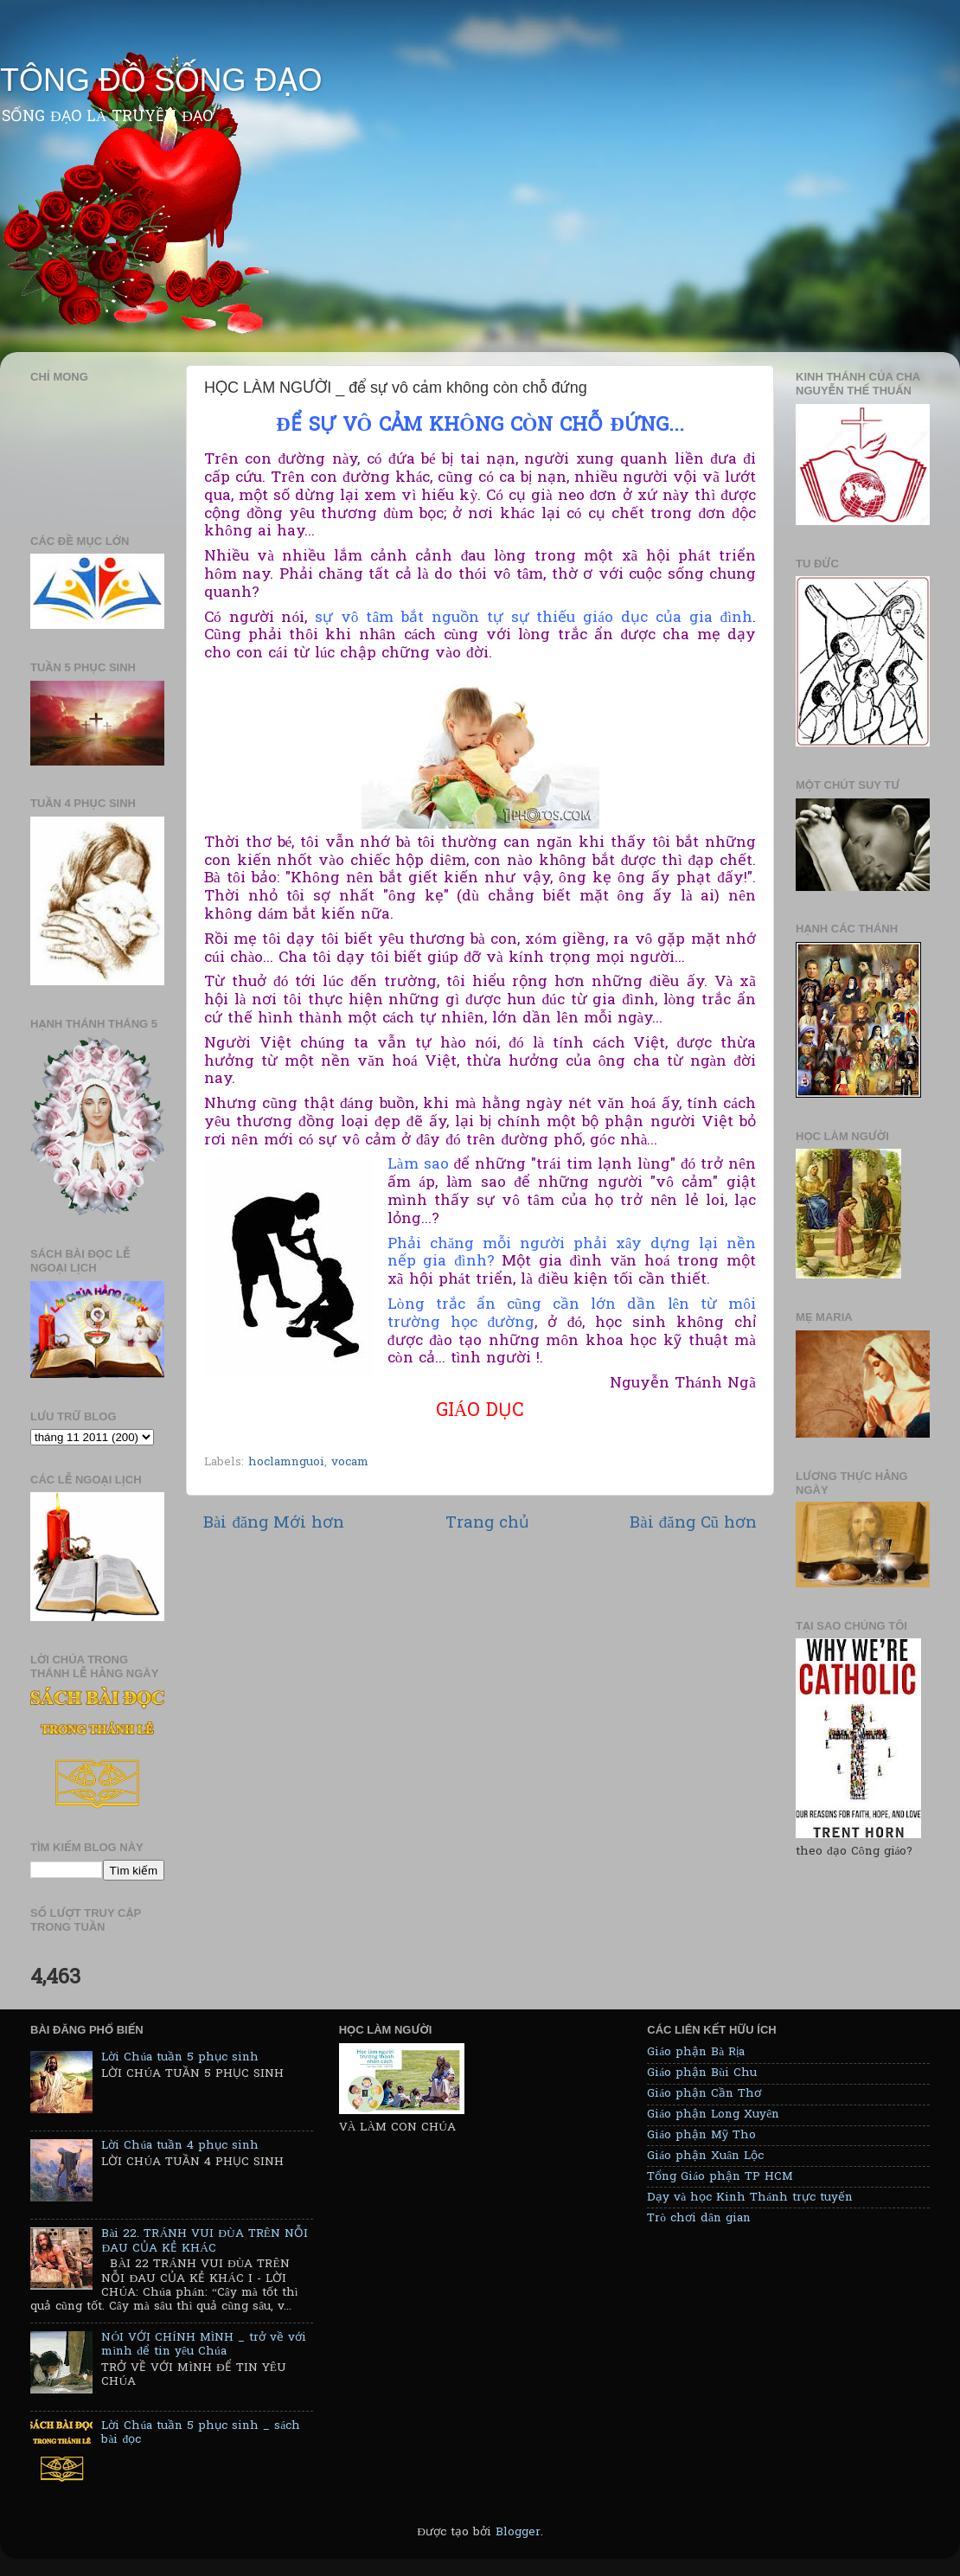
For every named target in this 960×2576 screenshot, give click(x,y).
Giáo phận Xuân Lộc (705, 2156)
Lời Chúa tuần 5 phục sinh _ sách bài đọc (200, 2433)
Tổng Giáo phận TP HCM (720, 2177)
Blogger (518, 2532)
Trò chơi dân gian (699, 2218)
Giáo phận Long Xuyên (713, 2115)
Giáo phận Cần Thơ (704, 2094)
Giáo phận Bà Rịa (696, 2052)
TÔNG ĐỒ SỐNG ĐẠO (161, 80)
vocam (349, 1462)
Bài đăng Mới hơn (273, 1523)
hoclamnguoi (286, 1462)
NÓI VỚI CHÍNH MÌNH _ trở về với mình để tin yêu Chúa (203, 2345)
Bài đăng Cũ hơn (693, 1523)
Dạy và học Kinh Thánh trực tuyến (750, 2198)
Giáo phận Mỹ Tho (701, 2135)
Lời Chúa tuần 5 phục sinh (180, 2058)
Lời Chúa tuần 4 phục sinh (180, 2146)
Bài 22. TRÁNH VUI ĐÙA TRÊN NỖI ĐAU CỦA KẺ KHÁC (204, 2241)
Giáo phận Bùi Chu (702, 2073)
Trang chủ (487, 1523)
